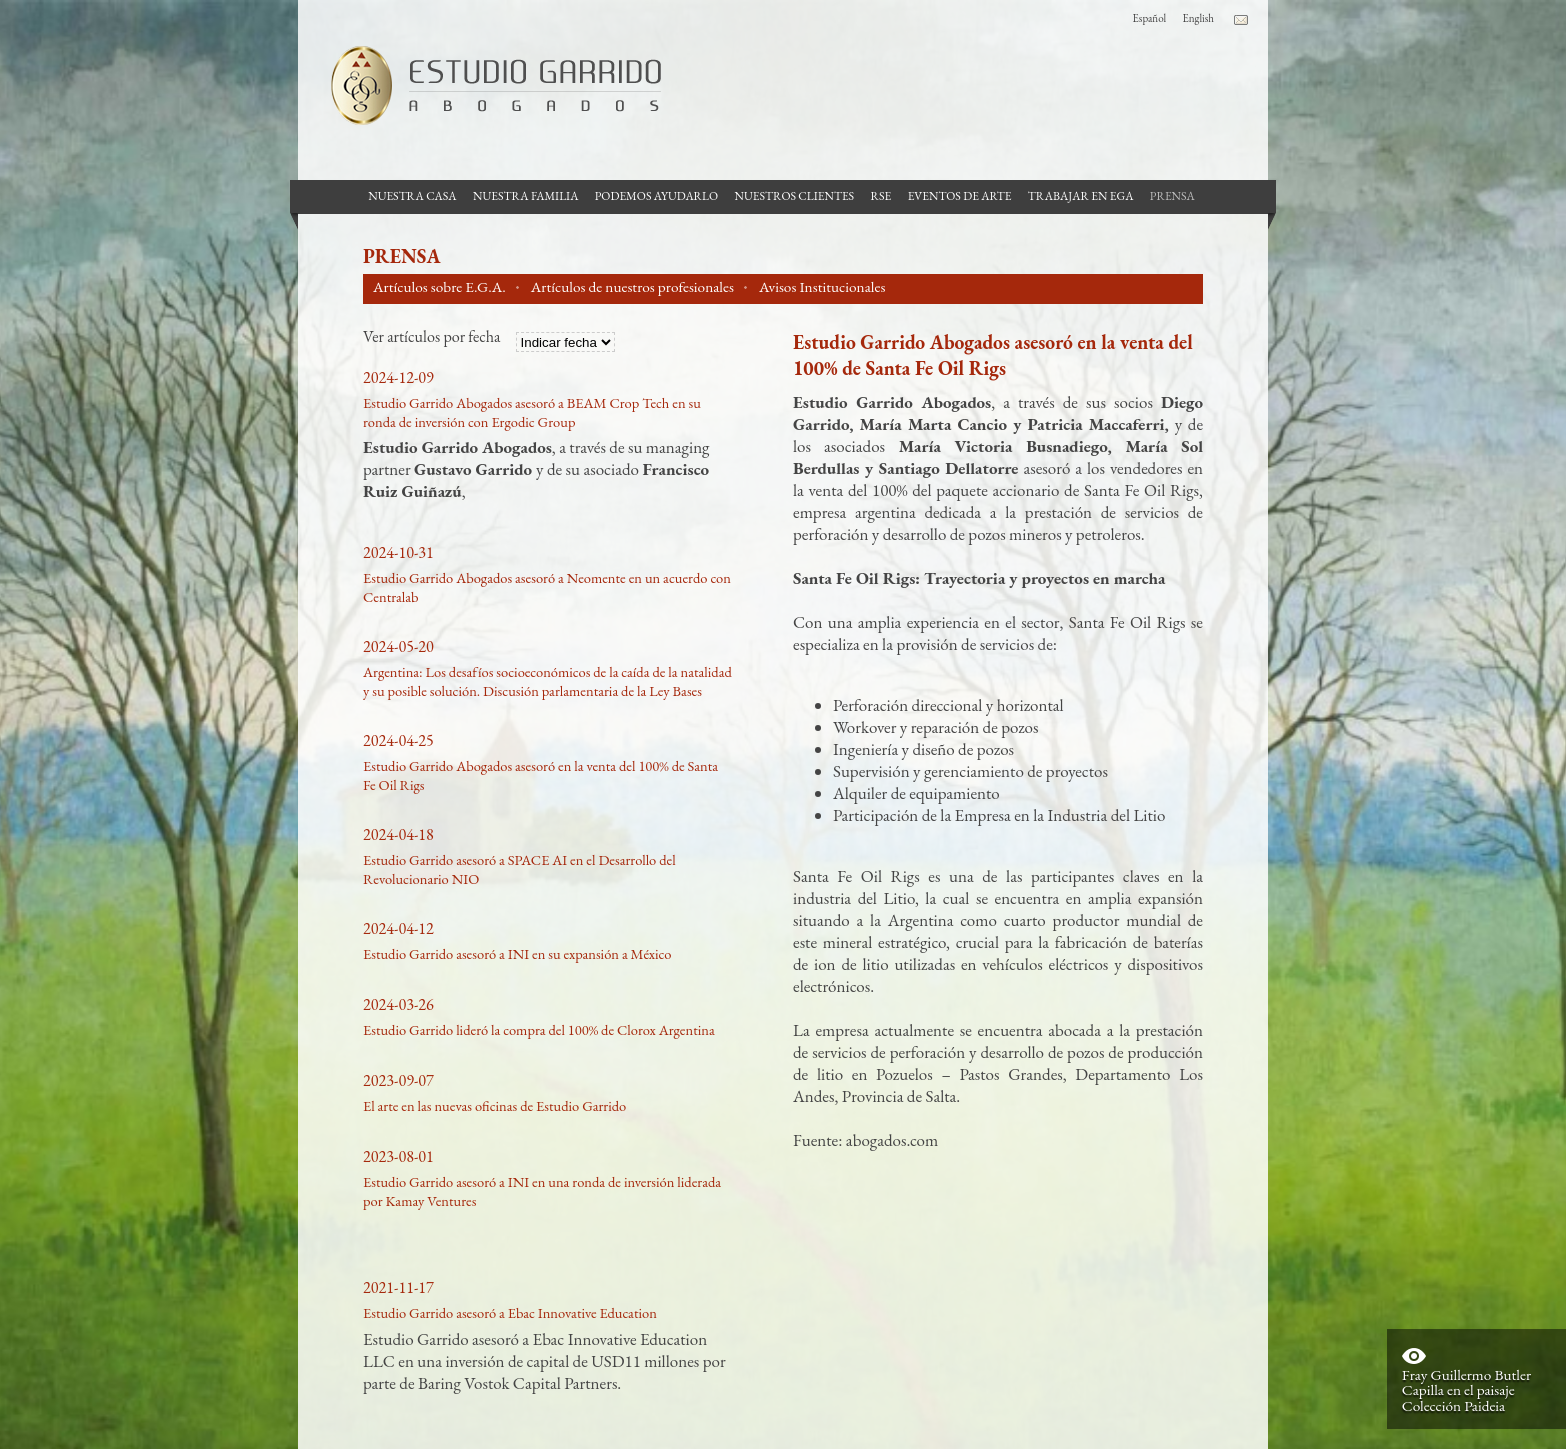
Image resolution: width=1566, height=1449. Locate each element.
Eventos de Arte (960, 196)
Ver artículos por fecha (432, 338)
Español (1150, 18)
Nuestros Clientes (795, 196)
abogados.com (892, 1140)
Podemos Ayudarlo (656, 196)
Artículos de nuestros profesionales (632, 287)
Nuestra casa (412, 196)
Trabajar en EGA (1081, 196)
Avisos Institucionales (822, 287)
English (1198, 18)
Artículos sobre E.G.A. (439, 287)
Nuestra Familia (525, 196)
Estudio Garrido (488, 85)
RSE (881, 196)
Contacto (1241, 20)
